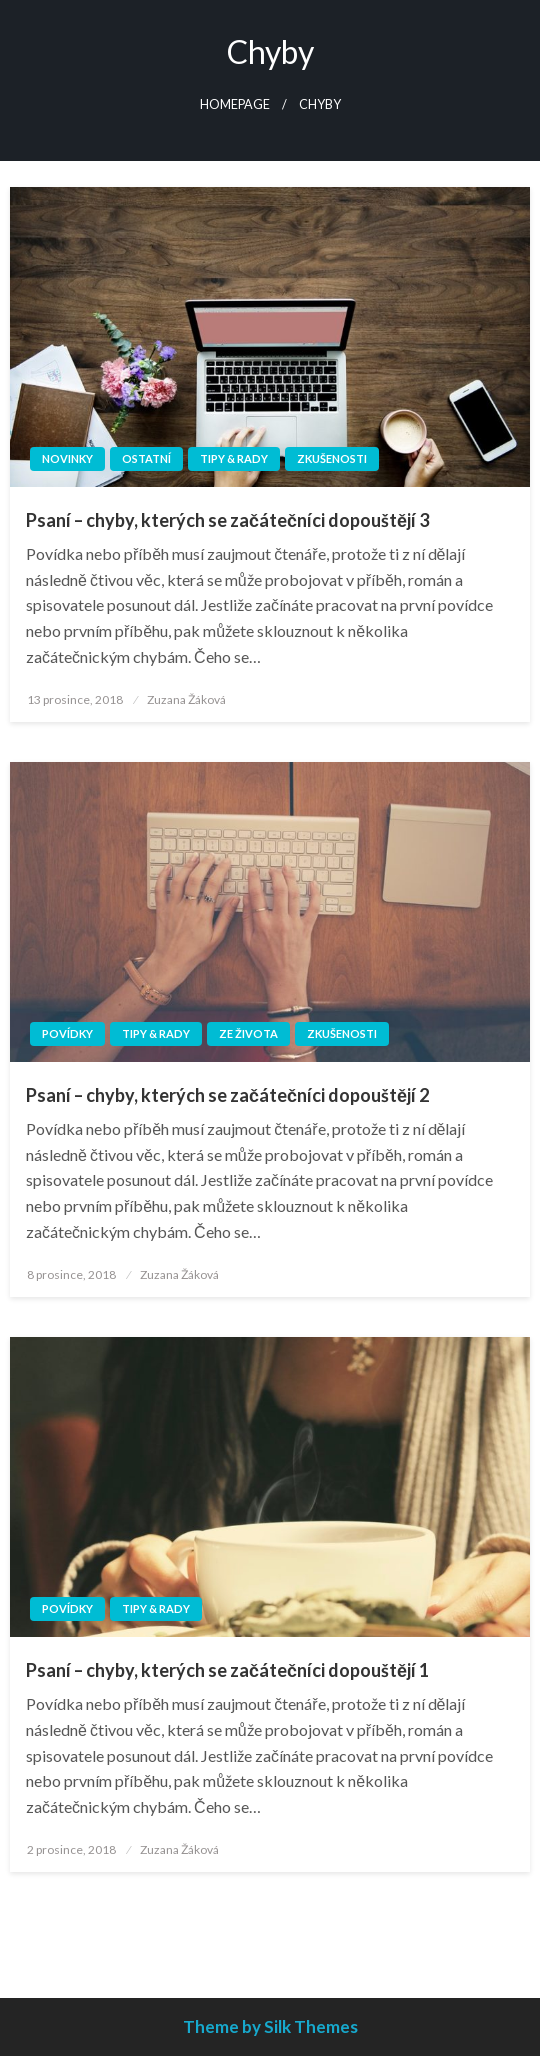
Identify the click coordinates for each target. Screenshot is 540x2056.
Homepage (235, 104)
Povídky (67, 1033)
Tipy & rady (234, 458)
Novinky (67, 458)
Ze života (248, 1033)
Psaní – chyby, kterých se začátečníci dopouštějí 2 (227, 1095)
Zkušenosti (332, 458)
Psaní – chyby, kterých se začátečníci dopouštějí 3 (227, 520)
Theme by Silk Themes (270, 2026)
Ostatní (146, 458)
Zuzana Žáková (186, 699)
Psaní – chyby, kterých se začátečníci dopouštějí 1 (227, 1670)
